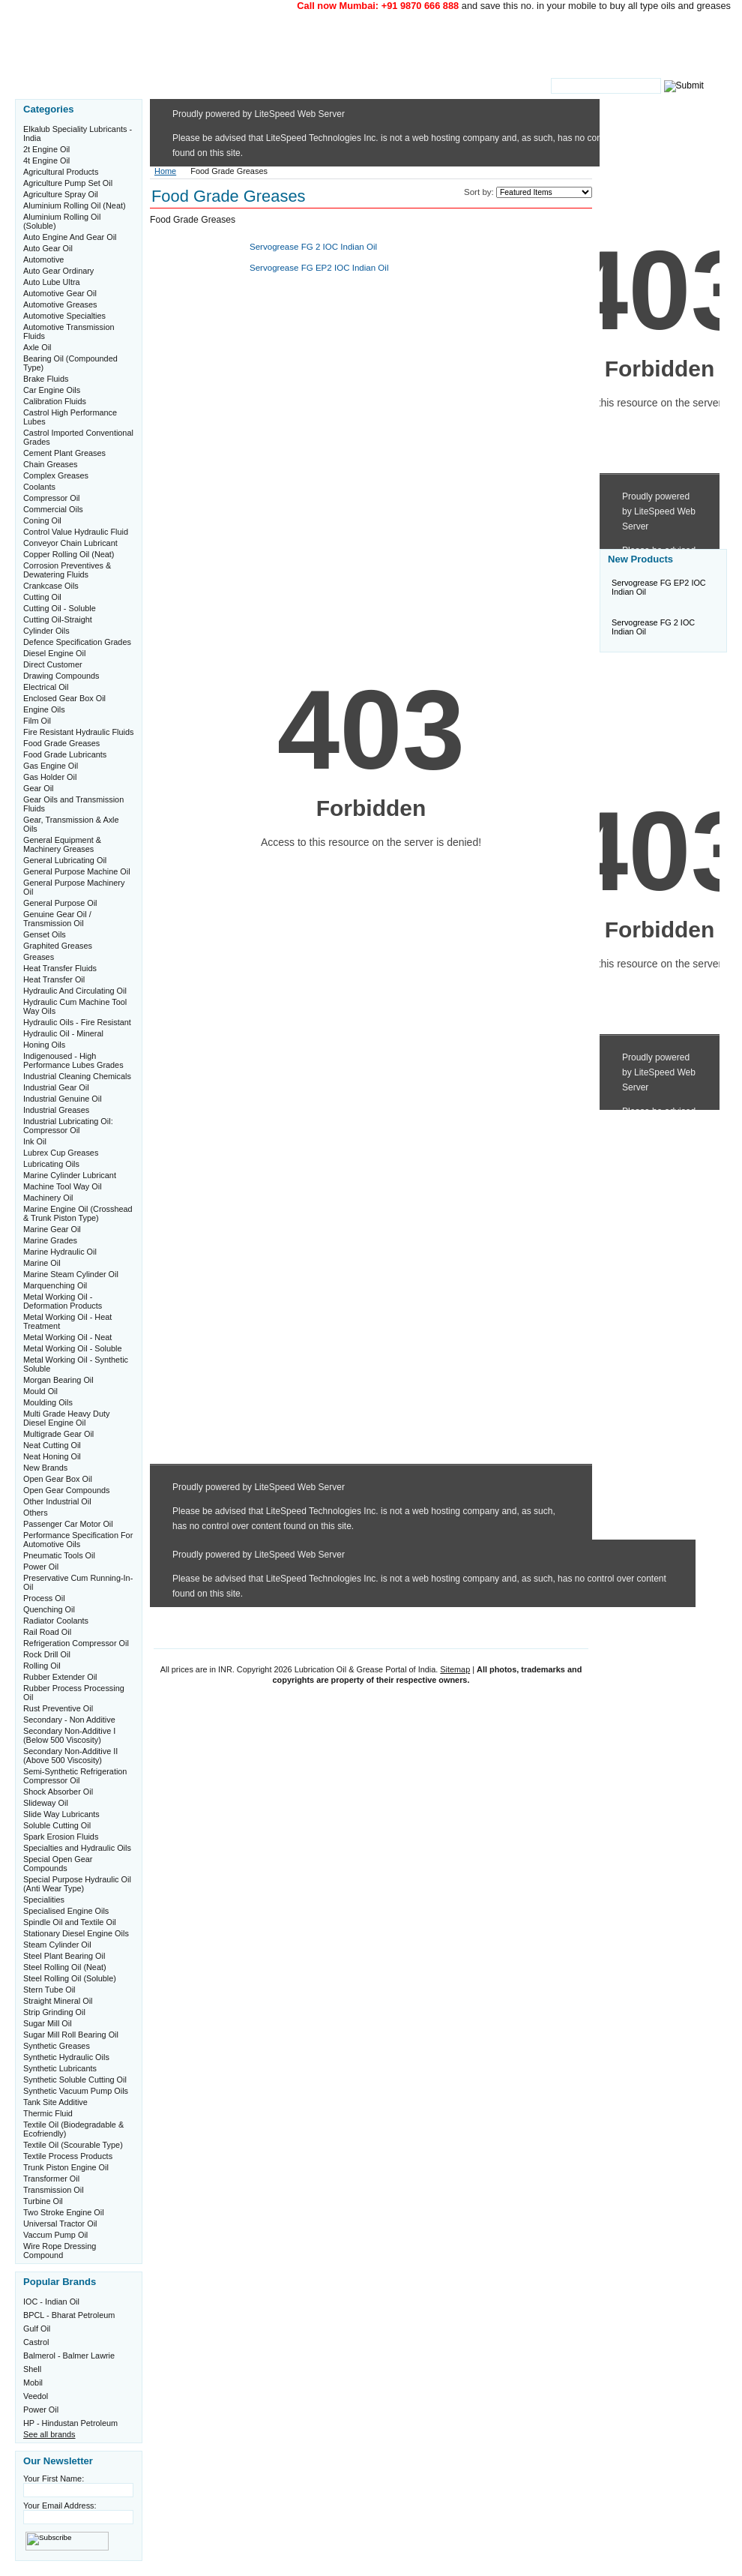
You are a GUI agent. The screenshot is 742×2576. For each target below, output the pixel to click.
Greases (38, 956)
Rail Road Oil (47, 1631)
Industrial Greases (56, 1109)
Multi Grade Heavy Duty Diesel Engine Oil (66, 1418)
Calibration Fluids (54, 401)
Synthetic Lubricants (60, 2068)
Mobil (33, 2382)
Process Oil (44, 1598)
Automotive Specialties (64, 315)
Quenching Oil (49, 1609)
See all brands (49, 2434)
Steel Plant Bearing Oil (64, 1955)
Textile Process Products (67, 2156)
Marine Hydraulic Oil (60, 1251)
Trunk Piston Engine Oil (66, 2167)
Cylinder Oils (46, 630)
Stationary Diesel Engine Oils (76, 1933)
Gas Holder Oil (49, 776)
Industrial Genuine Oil (62, 1098)
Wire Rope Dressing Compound (59, 2251)
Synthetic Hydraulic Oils (66, 2057)
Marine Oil (42, 1262)
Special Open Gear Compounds (58, 1864)
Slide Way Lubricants (61, 1814)
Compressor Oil (51, 497)
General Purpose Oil (60, 902)
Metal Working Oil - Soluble (72, 1348)
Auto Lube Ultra (51, 281)
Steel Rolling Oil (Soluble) (69, 1978)
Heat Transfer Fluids (60, 968)
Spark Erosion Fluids (60, 1836)
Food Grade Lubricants (64, 754)
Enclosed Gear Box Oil (64, 698)
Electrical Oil (45, 686)
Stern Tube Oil (49, 1989)
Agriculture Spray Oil (60, 194)
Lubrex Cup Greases (60, 1152)
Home (165, 170)
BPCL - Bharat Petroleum (69, 2315)
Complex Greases (55, 475)
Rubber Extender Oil (60, 1676)
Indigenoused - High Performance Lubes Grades (73, 1060)
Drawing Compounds (61, 675)
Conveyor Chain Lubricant (70, 542)
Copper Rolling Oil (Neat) (68, 554)
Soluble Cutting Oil (57, 1825)
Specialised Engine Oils (66, 1910)
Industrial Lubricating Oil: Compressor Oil (68, 1126)
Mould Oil (40, 1391)
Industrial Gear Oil (56, 1087)
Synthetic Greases (56, 2045)
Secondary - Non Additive (69, 1719)
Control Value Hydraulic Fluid (75, 531)
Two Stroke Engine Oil (63, 2212)
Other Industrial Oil (57, 1501)
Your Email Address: (60, 2505)
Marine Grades (50, 1240)
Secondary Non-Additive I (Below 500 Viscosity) (69, 1735)
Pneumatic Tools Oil (59, 1555)
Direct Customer (52, 664)
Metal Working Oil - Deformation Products (62, 1301)
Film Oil (37, 720)
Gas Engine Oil (50, 765)
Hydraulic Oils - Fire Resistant (77, 1022)
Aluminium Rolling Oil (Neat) (74, 205)
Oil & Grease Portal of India (287, 43)
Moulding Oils (48, 1402)
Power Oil (40, 1566)
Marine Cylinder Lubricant (69, 1175)
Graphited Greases (57, 945)
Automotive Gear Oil (60, 293)
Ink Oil (34, 1141)
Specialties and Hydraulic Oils (77, 1847)
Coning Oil (42, 520)
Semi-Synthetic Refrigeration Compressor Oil (75, 1776)
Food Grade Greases (61, 743)
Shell (32, 2369)
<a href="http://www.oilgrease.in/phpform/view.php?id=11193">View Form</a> (371, 921)
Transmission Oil (53, 2189)
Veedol (35, 2396)
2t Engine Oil (46, 149)
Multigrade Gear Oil (58, 1433)
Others (35, 1512)
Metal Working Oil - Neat (67, 1337)
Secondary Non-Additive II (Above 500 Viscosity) (70, 1756)
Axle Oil (37, 347)
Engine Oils (44, 709)
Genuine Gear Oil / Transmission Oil (57, 919)
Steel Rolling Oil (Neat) (64, 1967)
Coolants (39, 486)
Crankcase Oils (51, 585)
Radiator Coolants (55, 1620)
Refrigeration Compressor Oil (76, 1643)
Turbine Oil (43, 2201)
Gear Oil (38, 788)
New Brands (45, 1467)
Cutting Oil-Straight (57, 619)
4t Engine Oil (46, 160)
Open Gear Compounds (66, 1490)
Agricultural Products (60, 171)
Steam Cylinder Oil (57, 1944)
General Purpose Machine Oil (76, 871)
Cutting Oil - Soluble (59, 608)
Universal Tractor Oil (60, 2223)
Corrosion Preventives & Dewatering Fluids (67, 570)
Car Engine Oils (51, 389)
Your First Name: (53, 2478)
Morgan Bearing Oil (58, 1379)
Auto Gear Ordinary (58, 270)
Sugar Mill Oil (47, 2023)
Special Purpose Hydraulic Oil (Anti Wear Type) (77, 1884)
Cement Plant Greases (64, 452)
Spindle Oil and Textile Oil (69, 1922)
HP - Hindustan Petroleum (70, 2423)
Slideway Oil (45, 1802)
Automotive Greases (60, 304)
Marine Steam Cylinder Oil (70, 1274)
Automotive (43, 259)
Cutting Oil (42, 596)
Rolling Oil (42, 1665)
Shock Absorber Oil (58, 1791)
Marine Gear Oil (52, 1229)
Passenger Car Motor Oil (68, 1523)
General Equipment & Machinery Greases (62, 844)
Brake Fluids (45, 378)
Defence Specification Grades (77, 641)
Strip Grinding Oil (54, 2012)
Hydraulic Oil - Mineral (63, 1033)
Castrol (36, 2342)
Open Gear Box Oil (57, 1478)
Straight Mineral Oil (57, 2000)
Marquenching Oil (55, 1285)
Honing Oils (44, 1044)
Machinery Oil (48, 1197)
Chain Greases (50, 464)
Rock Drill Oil (46, 1654)
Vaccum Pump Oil (55, 2234)
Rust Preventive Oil (58, 1708)
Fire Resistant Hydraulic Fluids (78, 731)
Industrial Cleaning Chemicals (77, 1076)
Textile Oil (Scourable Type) (73, 2144)
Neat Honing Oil (52, 1456)
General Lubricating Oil (64, 860)
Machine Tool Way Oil (62, 1186)
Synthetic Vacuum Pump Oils (75, 2090)
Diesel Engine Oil (54, 653)
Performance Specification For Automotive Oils (78, 1540)
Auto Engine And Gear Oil (70, 236)
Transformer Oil (51, 2178)
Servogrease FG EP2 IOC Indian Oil (319, 267)
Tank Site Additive (55, 2102)
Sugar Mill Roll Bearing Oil (70, 2034)
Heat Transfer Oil (54, 979)
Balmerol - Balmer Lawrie (69, 2355)
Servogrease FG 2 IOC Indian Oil (313, 246)
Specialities (43, 1899)
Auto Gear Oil (48, 248)
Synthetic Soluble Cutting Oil (75, 2079)
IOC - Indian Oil (51, 2301)
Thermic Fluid (48, 2113)
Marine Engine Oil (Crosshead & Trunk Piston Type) (78, 1213)
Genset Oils (44, 934)
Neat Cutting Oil (52, 1445)
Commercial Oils (53, 509)
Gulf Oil (36, 2328)
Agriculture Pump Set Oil (67, 182)
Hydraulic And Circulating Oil (75, 990)
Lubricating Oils (51, 1163)
